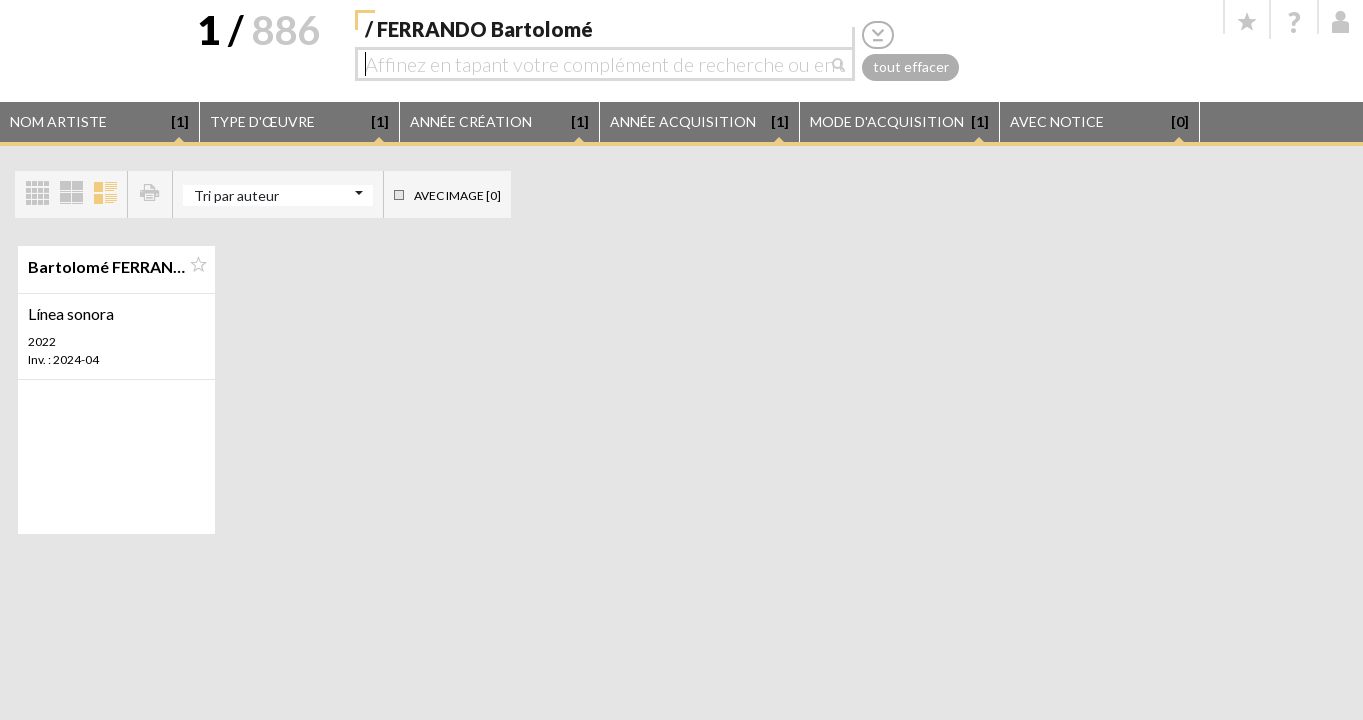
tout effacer (911, 66)
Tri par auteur (236, 195)
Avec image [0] (457, 195)
